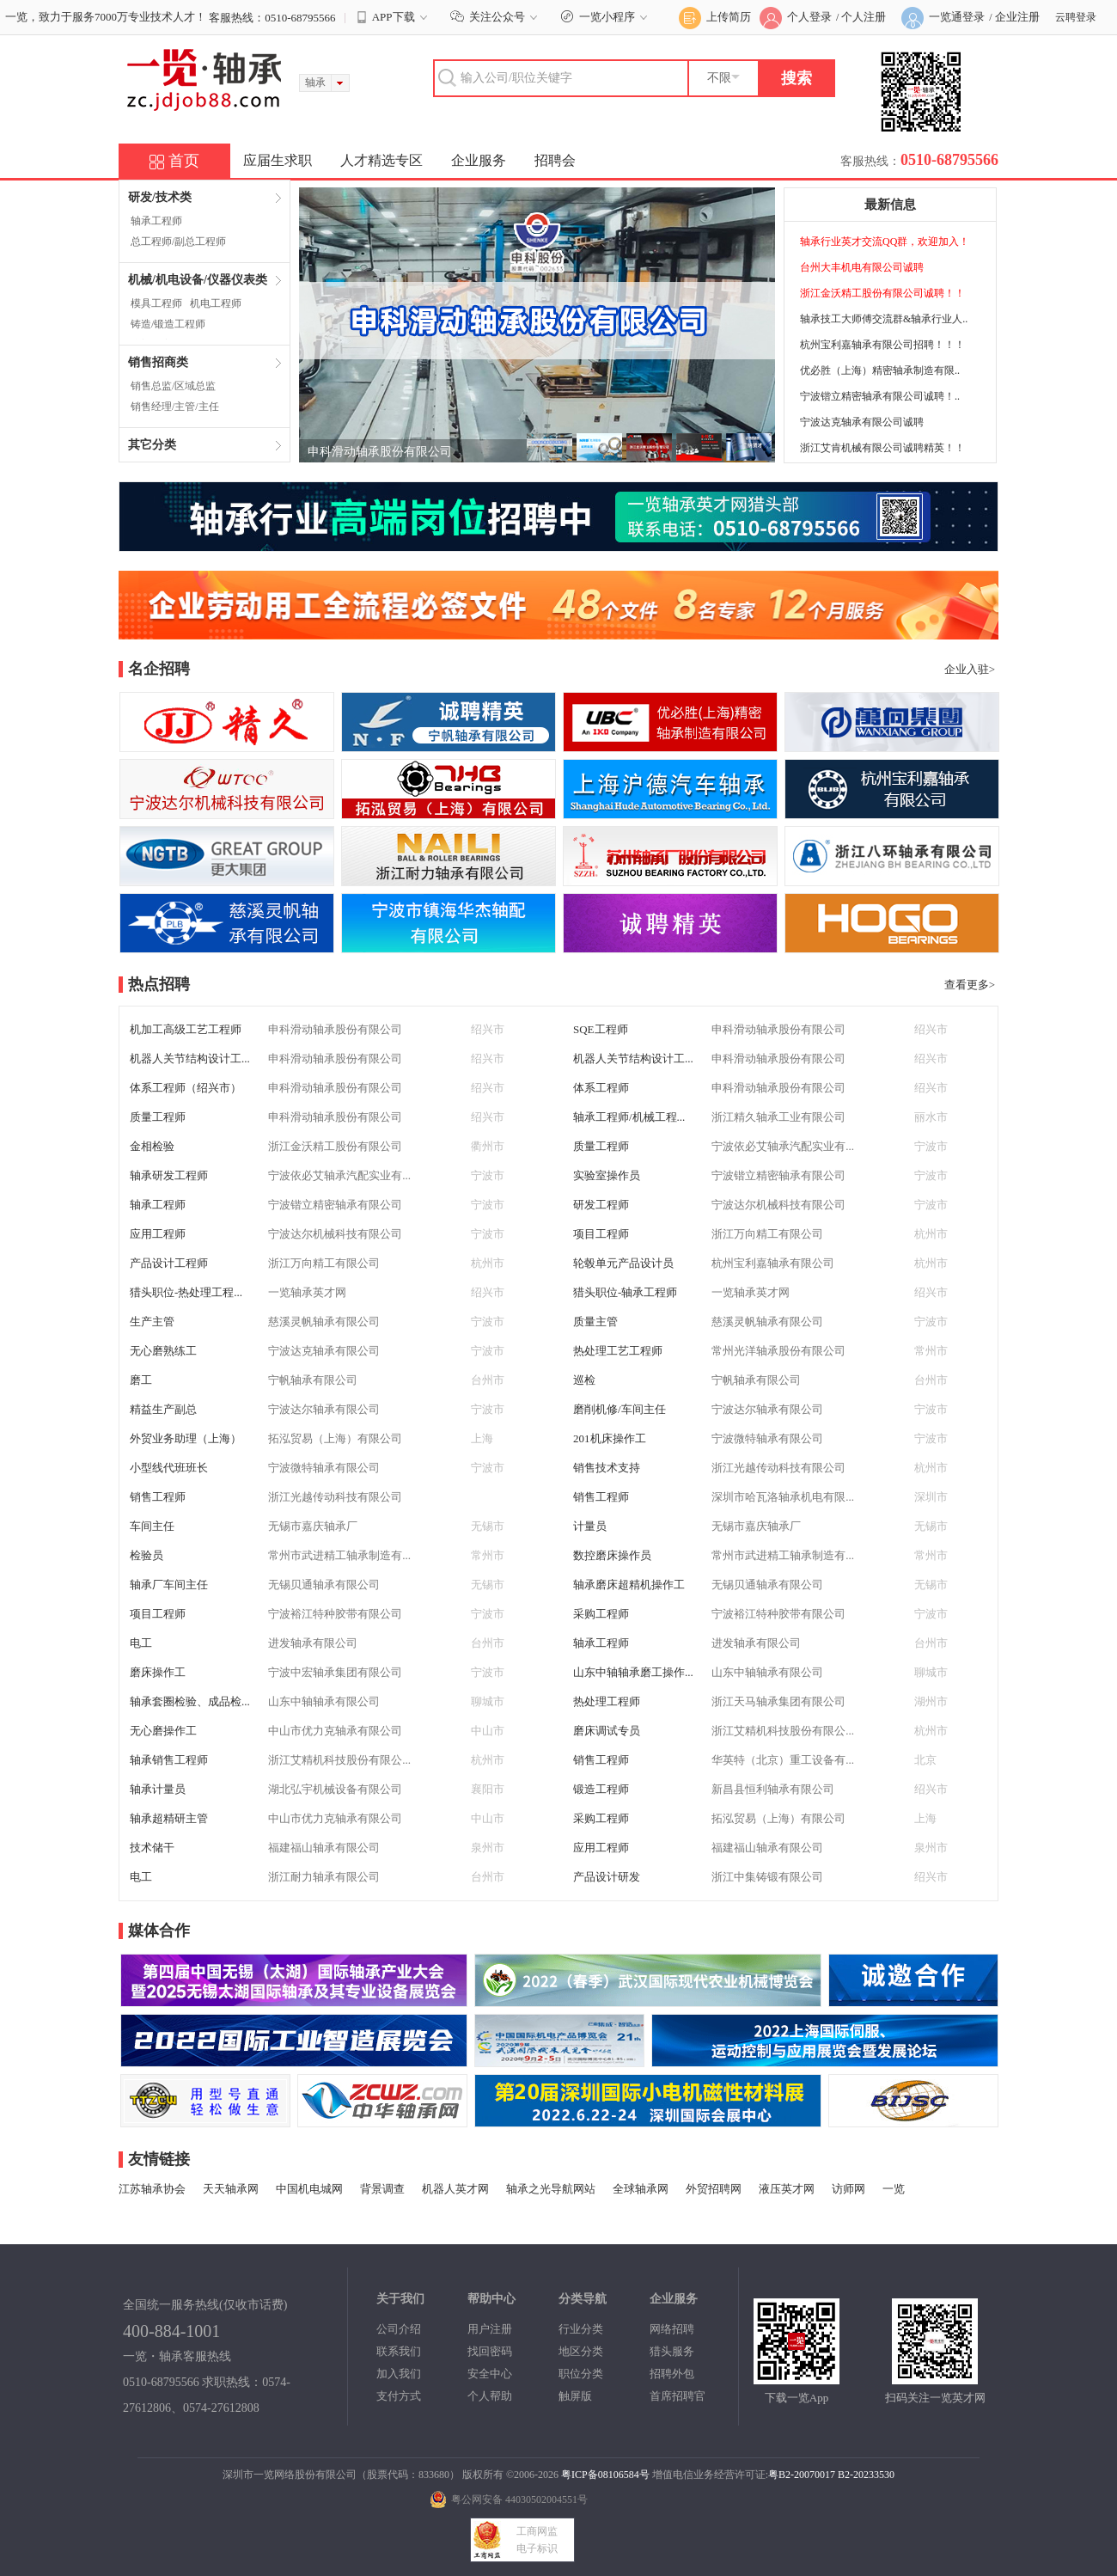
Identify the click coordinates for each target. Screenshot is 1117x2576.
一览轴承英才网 (307, 1292)
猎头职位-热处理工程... (186, 1292)
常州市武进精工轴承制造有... (339, 1555)
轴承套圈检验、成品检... (190, 1701)
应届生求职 (277, 160)
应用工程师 (158, 1233)
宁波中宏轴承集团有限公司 (335, 1672)
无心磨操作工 (163, 1730)
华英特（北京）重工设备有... (782, 1759)
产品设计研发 (606, 1876)
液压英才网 (787, 2188)
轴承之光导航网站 (550, 2188)
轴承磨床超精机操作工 (629, 1584)
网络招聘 (672, 2328)
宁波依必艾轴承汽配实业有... (782, 1146)
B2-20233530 (866, 2475)
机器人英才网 (455, 2188)
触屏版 (575, 2395)
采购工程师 (601, 1613)
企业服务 (478, 160)
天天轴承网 (231, 2188)
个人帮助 (489, 2395)
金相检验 (152, 1146)
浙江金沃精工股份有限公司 (335, 1146)
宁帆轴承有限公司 (312, 1380)
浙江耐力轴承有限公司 (324, 1876)
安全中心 (489, 2373)
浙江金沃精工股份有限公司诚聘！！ (882, 293)
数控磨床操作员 (612, 1555)
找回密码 (489, 2351)
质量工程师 (158, 1117)
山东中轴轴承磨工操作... (633, 1672)
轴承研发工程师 (169, 1175)
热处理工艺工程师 (617, 1350)
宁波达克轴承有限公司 (324, 1350)
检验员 (146, 1555)
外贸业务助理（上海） (185, 1438)
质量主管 (595, 1321)
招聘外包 (672, 2373)
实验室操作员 (606, 1175)
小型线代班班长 (169, 1467)
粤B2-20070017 (801, 2475)
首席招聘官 (677, 2395)
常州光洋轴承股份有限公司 (778, 1350)
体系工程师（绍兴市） (185, 1087)
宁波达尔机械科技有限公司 (778, 1204)
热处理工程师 (606, 1701)
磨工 (141, 1380)
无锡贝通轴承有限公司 (324, 1584)
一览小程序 (606, 16)
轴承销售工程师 (169, 1759)
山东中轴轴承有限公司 (767, 1672)
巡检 (584, 1380)
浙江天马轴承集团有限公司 (778, 1701)
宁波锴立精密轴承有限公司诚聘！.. (880, 396)
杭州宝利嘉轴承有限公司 (772, 1263)
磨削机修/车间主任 (619, 1409)
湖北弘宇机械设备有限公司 (335, 1789)
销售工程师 (158, 1496)
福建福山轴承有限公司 (324, 1847)
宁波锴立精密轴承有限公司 (778, 1175)
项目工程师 (601, 1233)
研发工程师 (601, 1204)
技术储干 (152, 1847)
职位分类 (580, 2373)
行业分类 (580, 2328)
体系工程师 (601, 1087)
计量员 (590, 1526)
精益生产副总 (163, 1409)
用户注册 (489, 2328)
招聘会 (555, 160)
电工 (141, 1643)
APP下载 (393, 17)
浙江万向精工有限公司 (767, 1233)
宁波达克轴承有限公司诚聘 (862, 422)
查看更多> (969, 984)
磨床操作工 (158, 1672)
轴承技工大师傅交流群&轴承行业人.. (883, 319)
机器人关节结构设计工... (190, 1058)
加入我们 (398, 2373)
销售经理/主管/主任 (175, 407)
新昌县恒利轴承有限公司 (772, 1789)
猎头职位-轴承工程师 (625, 1292)
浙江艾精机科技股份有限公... (782, 1730)
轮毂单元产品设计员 (623, 1263)
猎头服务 (672, 2351)
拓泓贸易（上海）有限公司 (335, 1438)
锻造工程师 (601, 1789)
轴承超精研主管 (169, 1818)
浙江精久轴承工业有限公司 (778, 1117)
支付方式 (398, 2395)
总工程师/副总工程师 (178, 242)
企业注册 (1017, 16)
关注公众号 (496, 16)
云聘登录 (1075, 17)
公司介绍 (398, 2328)
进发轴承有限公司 (312, 1643)
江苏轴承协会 (152, 2188)
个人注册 (863, 16)
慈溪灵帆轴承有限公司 (324, 1321)
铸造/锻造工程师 (168, 324)
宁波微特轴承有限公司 (767, 1438)
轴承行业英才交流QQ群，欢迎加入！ (884, 242)
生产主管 (152, 1321)
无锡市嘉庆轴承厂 (312, 1526)
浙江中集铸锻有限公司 (767, 1876)
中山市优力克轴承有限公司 (335, 1730)
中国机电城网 (309, 2188)
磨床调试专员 (606, 1730)
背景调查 (382, 2188)
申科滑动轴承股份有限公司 (380, 451)
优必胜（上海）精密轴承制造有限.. (880, 370)
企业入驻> (969, 669)
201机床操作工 (609, 1438)
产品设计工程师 (169, 1263)
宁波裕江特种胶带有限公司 (335, 1613)
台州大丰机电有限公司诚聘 (862, 267)
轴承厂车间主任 (169, 1584)
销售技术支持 (606, 1467)
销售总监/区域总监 (173, 386)
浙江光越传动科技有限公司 (778, 1467)
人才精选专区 (381, 160)
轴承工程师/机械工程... (629, 1117)
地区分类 (580, 2351)
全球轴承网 (640, 2188)
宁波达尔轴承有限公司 (324, 1409)
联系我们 (398, 2351)
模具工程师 (156, 303)
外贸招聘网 (714, 2188)
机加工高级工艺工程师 (185, 1029)
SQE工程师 (600, 1029)
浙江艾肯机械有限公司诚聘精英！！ (882, 448)
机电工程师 (215, 303)
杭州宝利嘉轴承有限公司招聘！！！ (882, 345)
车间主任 (152, 1526)
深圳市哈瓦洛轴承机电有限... (782, 1496)
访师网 (848, 2188)
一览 (893, 2188)
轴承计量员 (158, 1789)
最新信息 (890, 204)
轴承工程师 (156, 221)
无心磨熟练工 (163, 1350)
